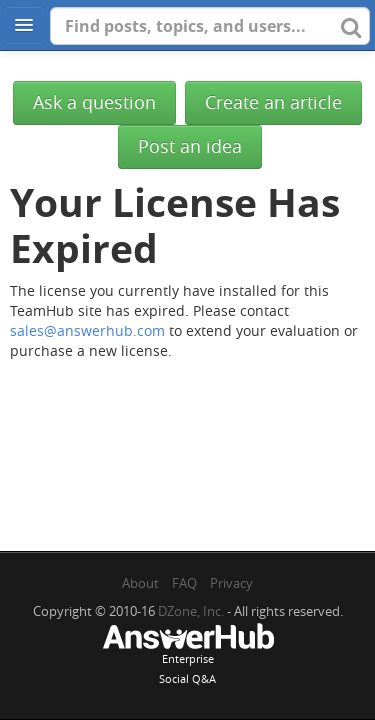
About (140, 583)
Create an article (273, 102)
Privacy (231, 583)
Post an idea (190, 146)
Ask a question (94, 102)
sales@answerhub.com (87, 330)
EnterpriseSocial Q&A (188, 656)
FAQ (184, 583)
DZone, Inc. (191, 611)
